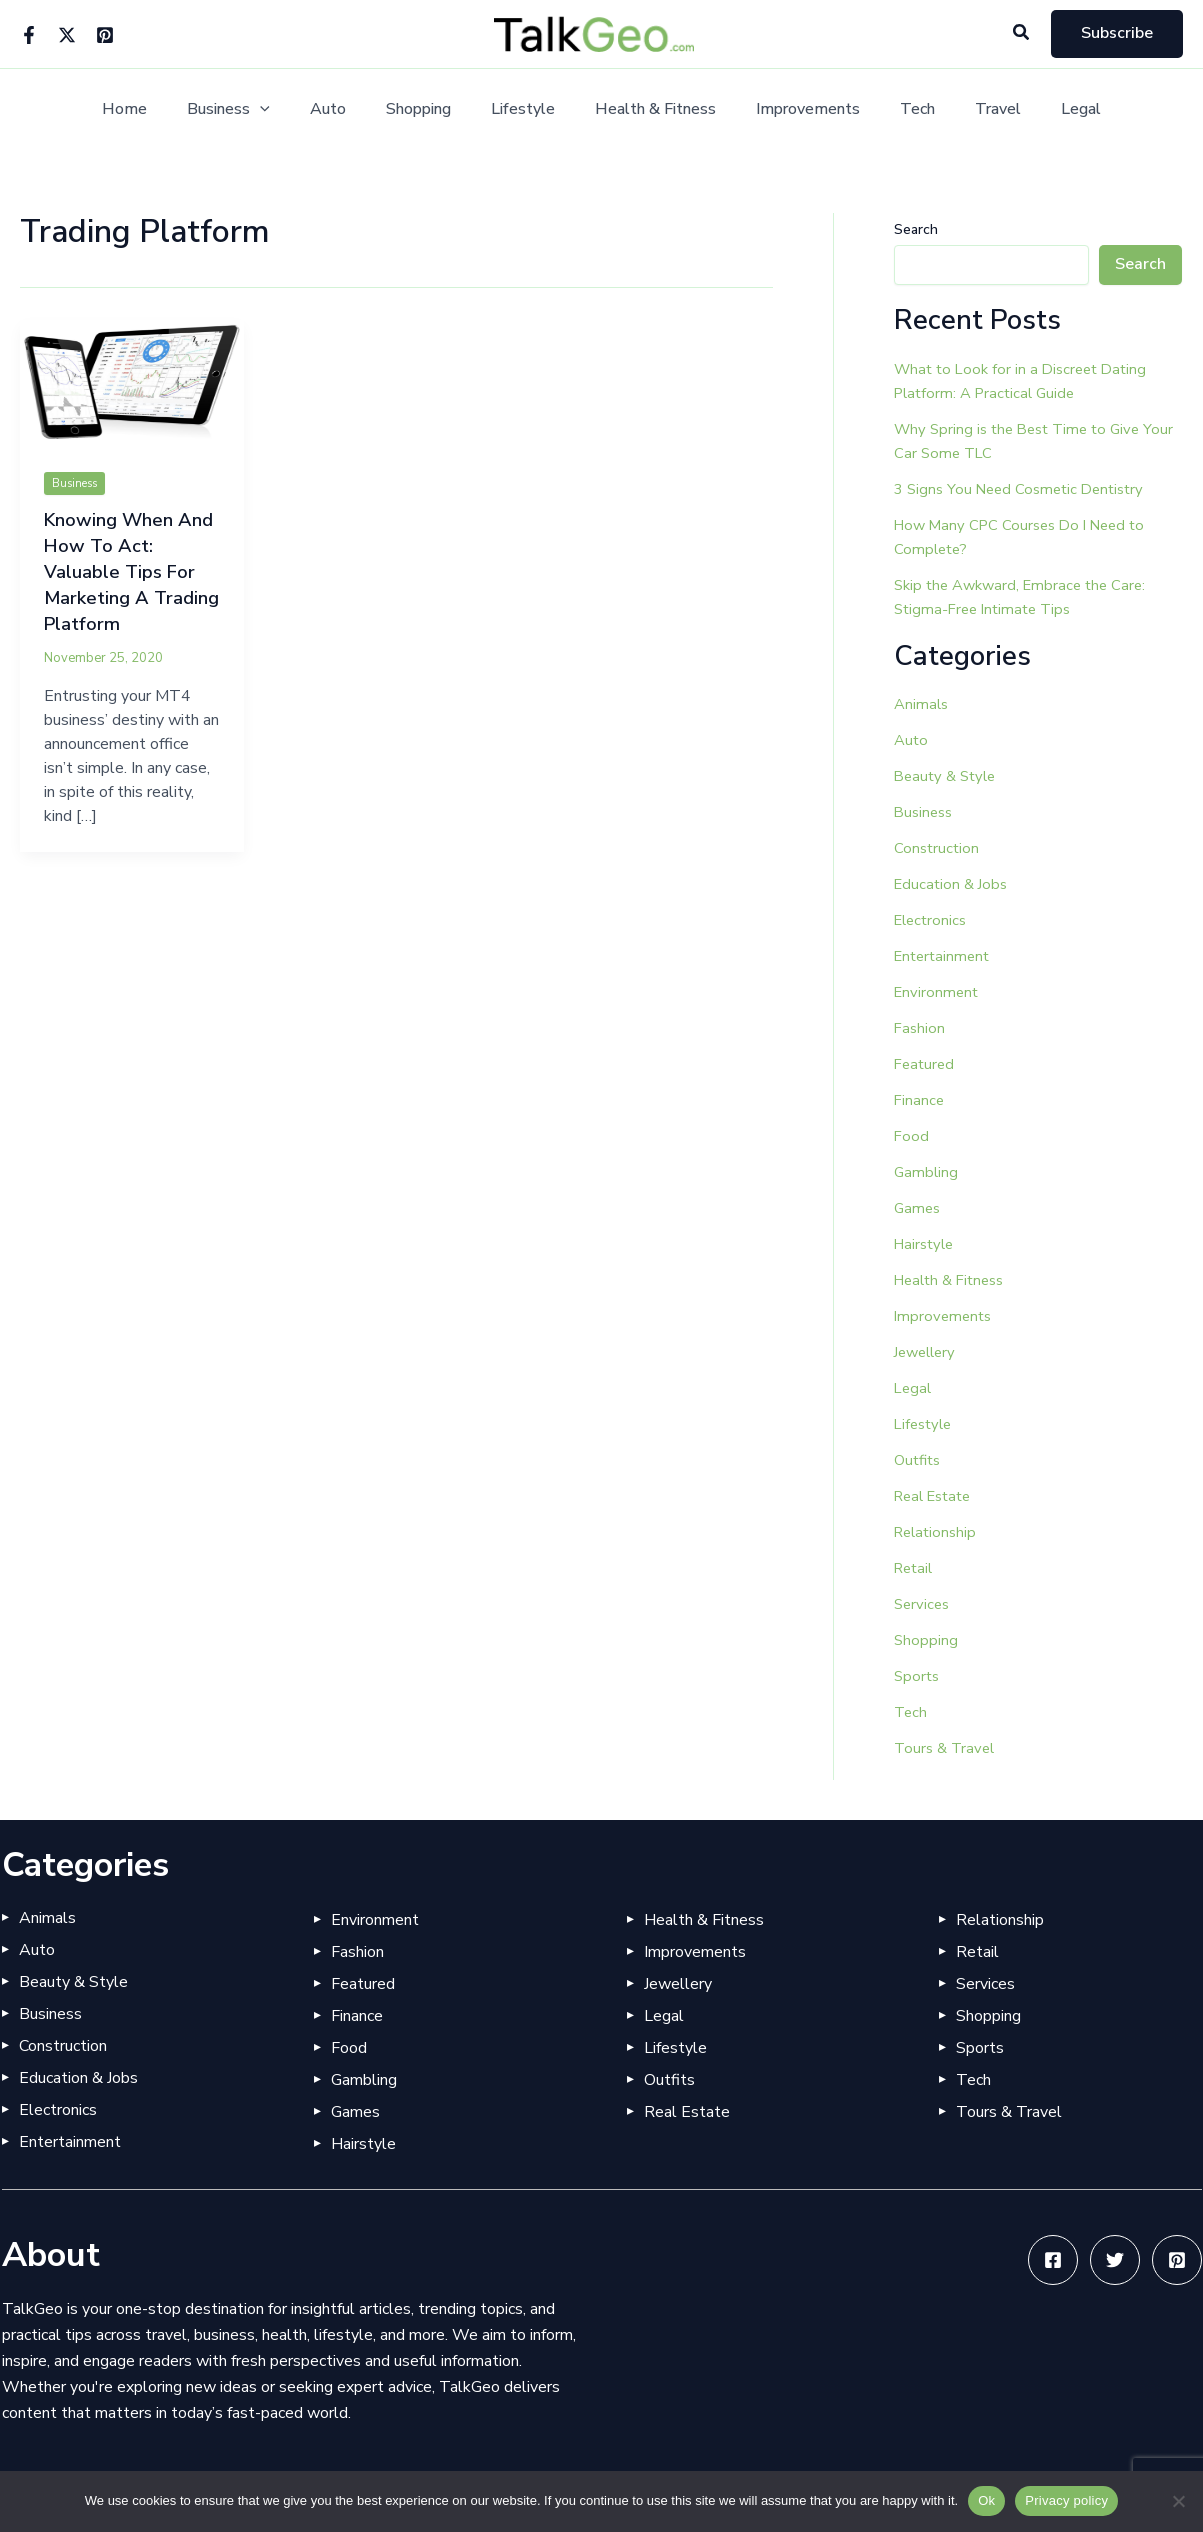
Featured (926, 1064)
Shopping (430, 109)
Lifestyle (527, 109)
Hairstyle (926, 1244)
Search (916, 229)
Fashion (920, 1028)
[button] (1022, 33)
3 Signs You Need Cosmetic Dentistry (1026, 489)
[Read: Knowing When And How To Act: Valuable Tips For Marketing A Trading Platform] (132, 382)
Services (923, 1604)
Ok (986, 2500)
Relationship (938, 1532)
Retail (915, 1568)
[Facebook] (29, 35)
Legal (1045, 109)
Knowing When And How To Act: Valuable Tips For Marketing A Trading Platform (124, 571)
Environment (938, 992)
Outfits (919, 1460)
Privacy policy (1066, 2500)
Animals (922, 704)
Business (256, 109)
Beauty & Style (948, 776)
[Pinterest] (105, 35)
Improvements (796, 109)
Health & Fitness (651, 109)
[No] (1178, 2501)
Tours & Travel (947, 1748)
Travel (970, 109)
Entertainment (945, 956)
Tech (897, 109)
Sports (918, 1676)
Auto (348, 109)
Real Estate (937, 1496)
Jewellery (928, 1352)
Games (918, 1208)
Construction (938, 848)
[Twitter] (67, 35)
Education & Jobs (953, 884)
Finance (920, 1100)
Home (160, 109)
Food (912, 1136)
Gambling (927, 1172)
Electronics (933, 920)
